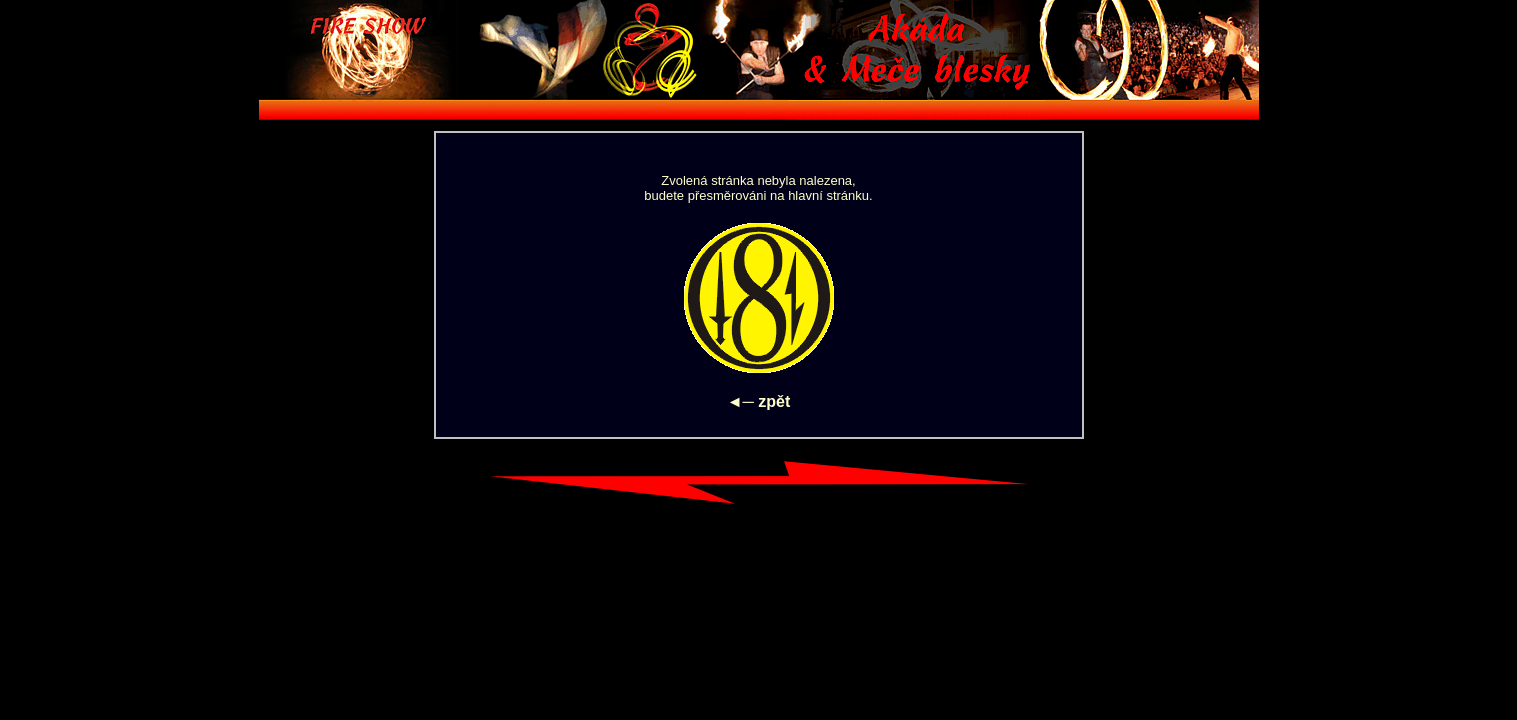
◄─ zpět (759, 401)
